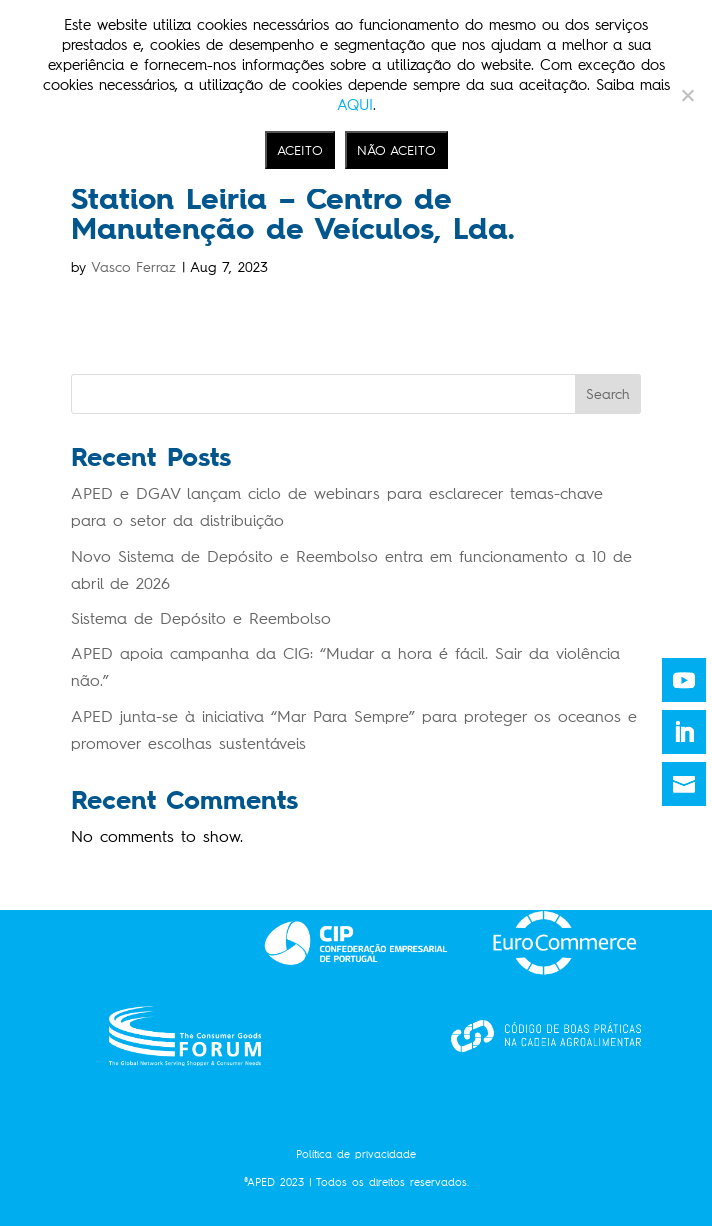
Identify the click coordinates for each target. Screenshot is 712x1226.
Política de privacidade (356, 1154)
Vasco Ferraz (133, 267)
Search (608, 394)
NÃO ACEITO (396, 150)
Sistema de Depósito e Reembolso (201, 618)
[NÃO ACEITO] (687, 95)
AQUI (355, 105)
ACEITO (300, 150)
